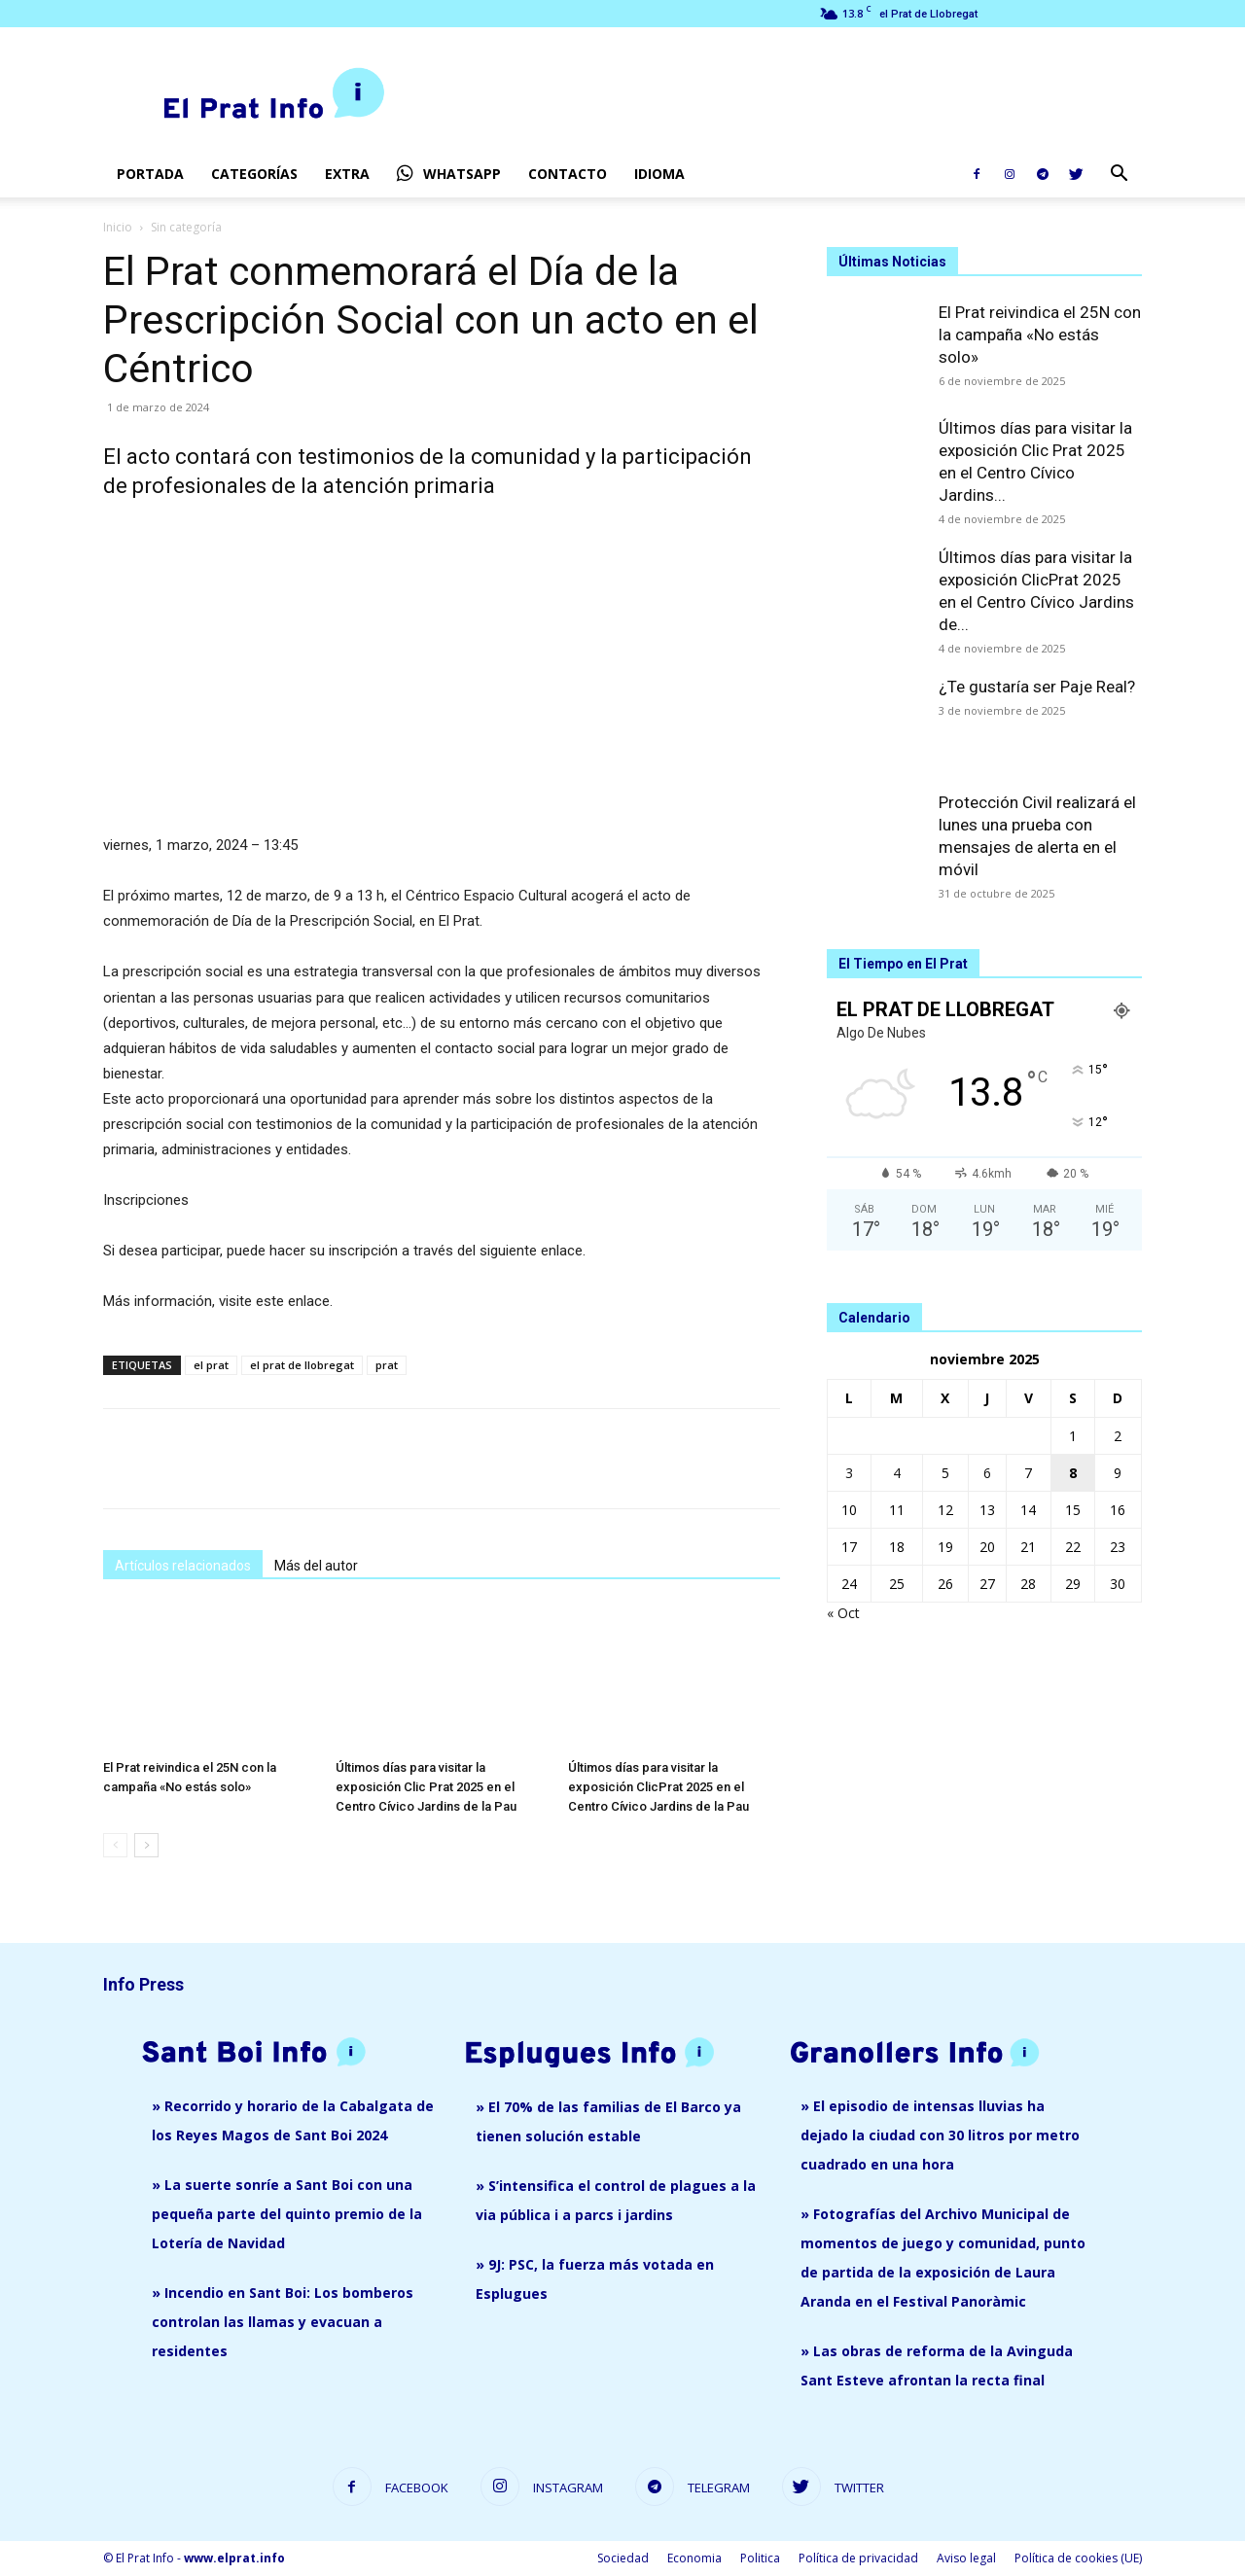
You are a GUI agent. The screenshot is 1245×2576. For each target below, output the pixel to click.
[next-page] (146, 1845)
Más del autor (316, 1565)
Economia (694, 2558)
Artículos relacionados (183, 1565)
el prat (211, 1365)
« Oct (843, 1613)
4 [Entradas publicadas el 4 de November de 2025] (897, 1473)
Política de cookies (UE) (1078, 2558)
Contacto (567, 173)
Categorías (254, 173)
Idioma (659, 173)
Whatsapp (449, 174)
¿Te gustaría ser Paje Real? (1037, 686)
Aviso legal (966, 2558)
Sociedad (623, 2558)
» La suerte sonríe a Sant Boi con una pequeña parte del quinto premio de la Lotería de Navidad (287, 2213)
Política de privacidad (858, 2558)
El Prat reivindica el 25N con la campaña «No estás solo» (1040, 334)
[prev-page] (115, 1845)
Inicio (117, 227)
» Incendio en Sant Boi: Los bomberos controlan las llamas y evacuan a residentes (282, 2321)
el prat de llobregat (302, 1365)
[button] (1118, 175)
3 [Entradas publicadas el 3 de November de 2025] (849, 1473)
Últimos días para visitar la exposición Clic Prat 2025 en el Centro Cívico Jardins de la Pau (426, 1787)
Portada (150, 173)
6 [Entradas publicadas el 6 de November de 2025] (987, 1473)
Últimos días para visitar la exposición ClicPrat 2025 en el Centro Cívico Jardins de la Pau (658, 1787)
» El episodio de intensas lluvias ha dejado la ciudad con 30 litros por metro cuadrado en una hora (940, 2135)
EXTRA (347, 173)
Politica (760, 2558)
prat (386, 1365)
